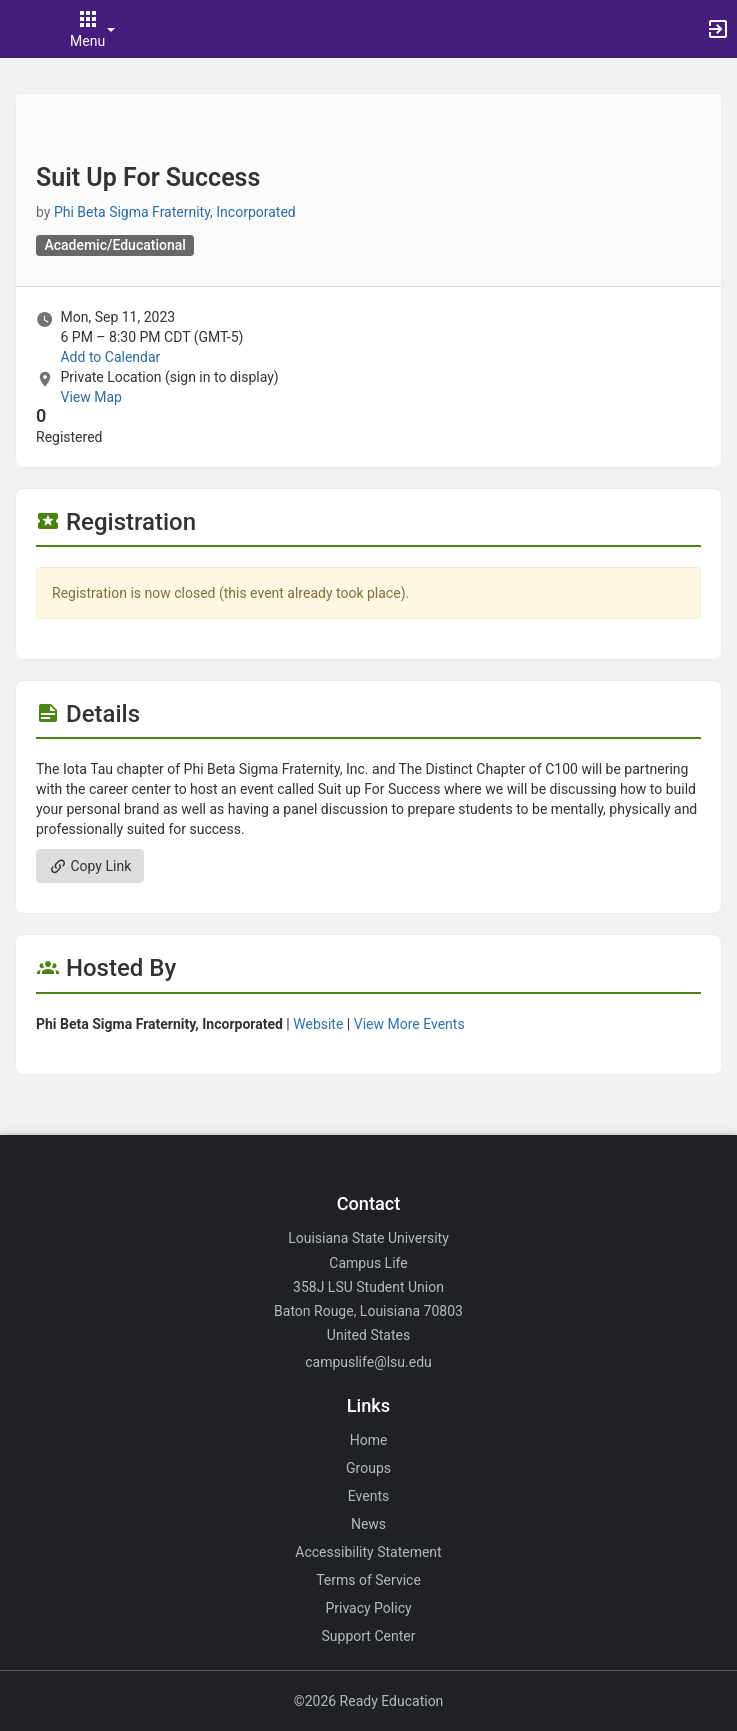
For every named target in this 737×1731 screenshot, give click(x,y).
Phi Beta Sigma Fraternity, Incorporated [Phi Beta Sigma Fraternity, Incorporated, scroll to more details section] (175, 212)
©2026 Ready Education (369, 1701)
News (368, 1524)
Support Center (369, 1636)
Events (368, 1496)
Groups (368, 1468)
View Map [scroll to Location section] (90, 397)
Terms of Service (368, 1580)
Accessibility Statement (368, 1552)
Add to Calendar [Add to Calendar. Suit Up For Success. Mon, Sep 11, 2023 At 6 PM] (110, 357)
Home (369, 1440)
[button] (25, 29)
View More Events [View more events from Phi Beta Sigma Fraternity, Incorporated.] (409, 1024)
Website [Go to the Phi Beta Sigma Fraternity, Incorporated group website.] (318, 1024)
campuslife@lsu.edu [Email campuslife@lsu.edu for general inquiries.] (368, 1362)
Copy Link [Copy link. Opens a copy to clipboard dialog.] (90, 866)
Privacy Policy (368, 1608)
